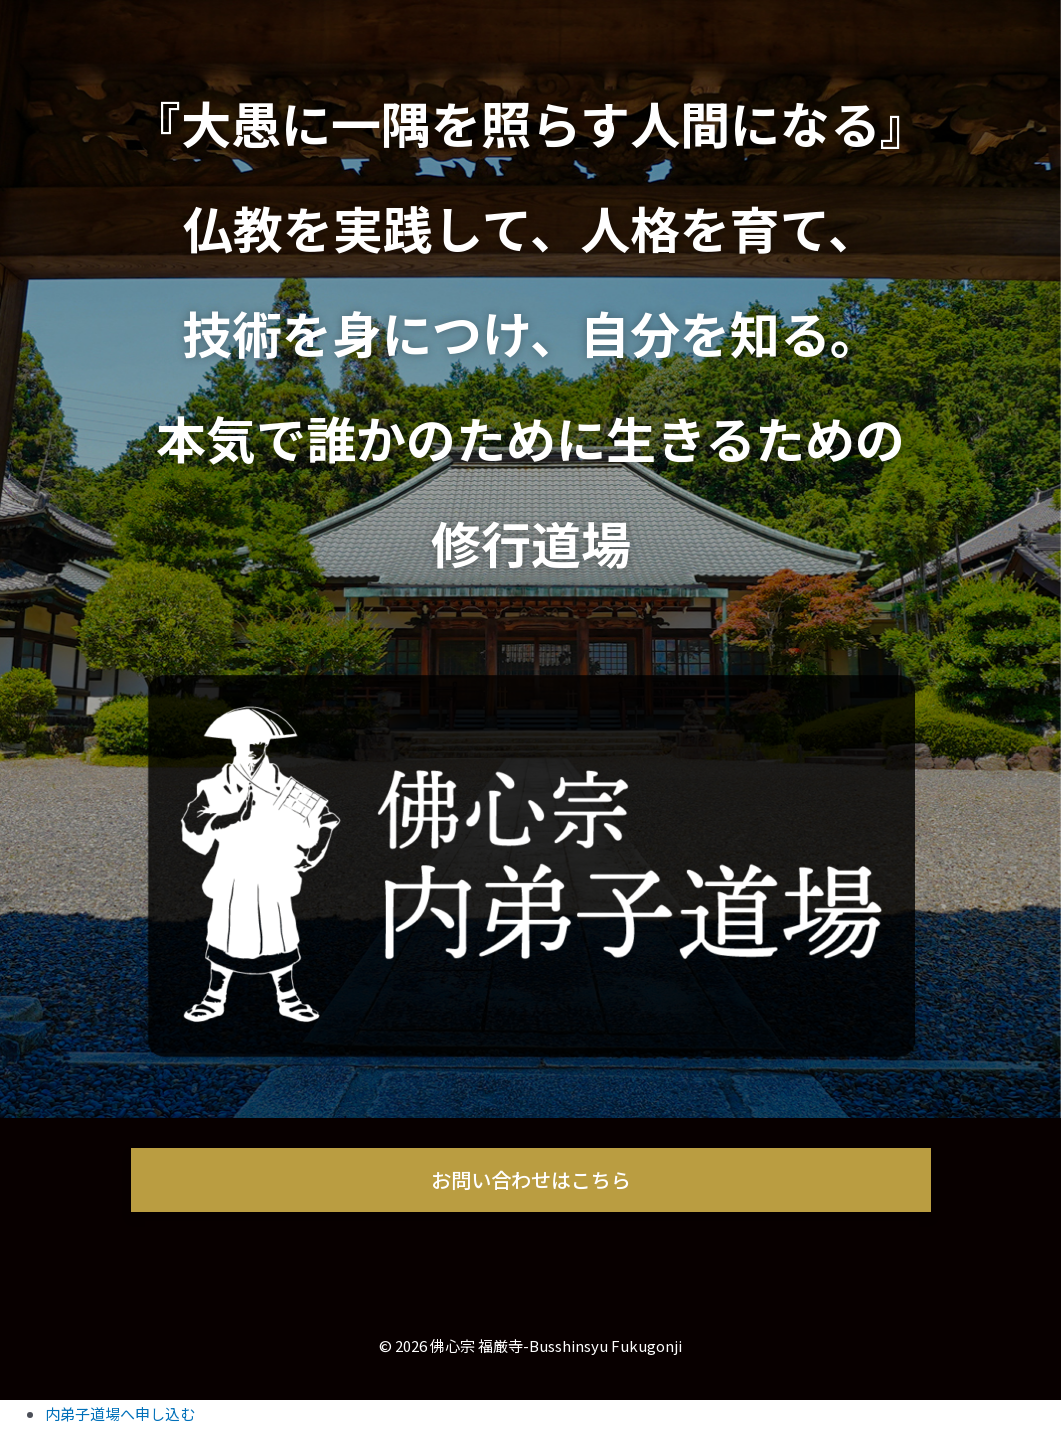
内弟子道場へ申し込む (120, 1413)
